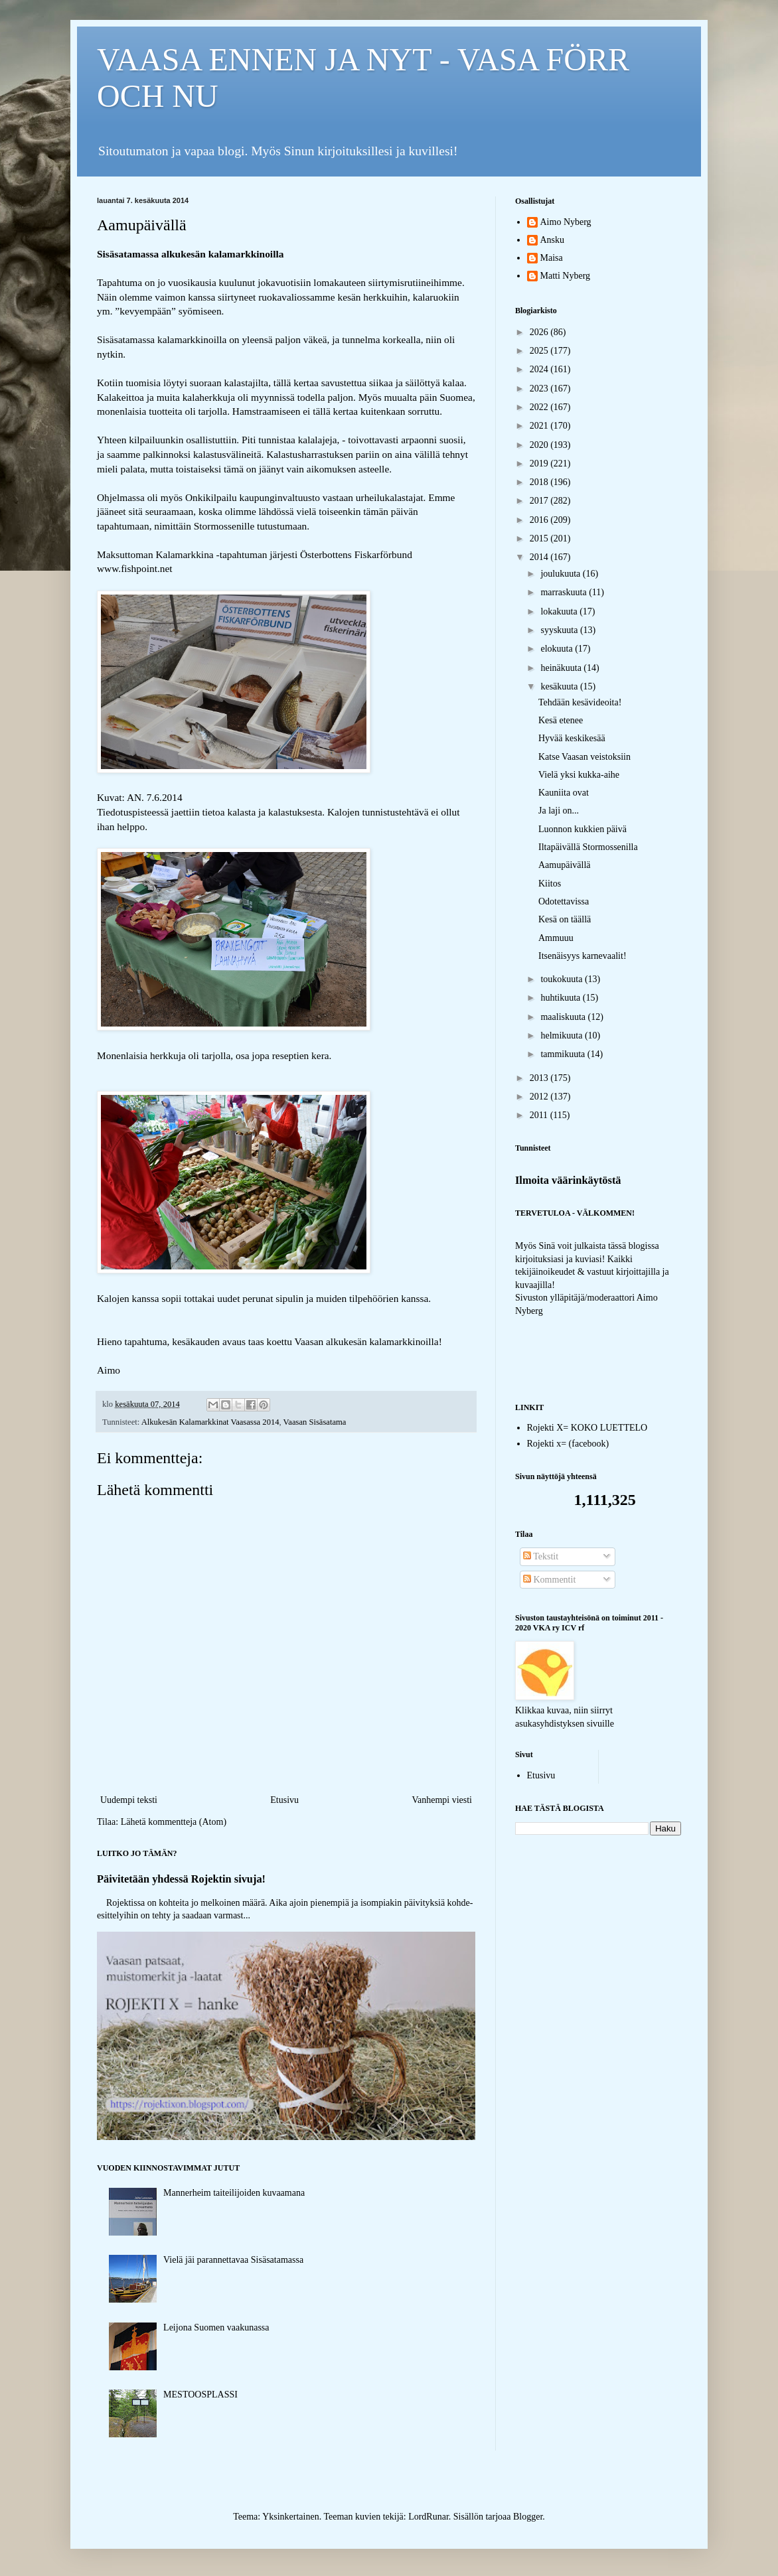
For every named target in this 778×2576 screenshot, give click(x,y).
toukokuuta (562, 979)
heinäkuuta (562, 668)
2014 (540, 557)
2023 (540, 389)
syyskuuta (560, 630)
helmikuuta (562, 1035)
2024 (540, 369)
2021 (540, 426)
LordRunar (428, 2517)
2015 (540, 538)
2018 (540, 482)
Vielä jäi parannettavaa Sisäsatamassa (233, 2260)
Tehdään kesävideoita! (579, 702)
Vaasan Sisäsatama (315, 1422)
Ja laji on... (558, 811)
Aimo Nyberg (565, 222)
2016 (540, 520)
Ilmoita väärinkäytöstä (568, 1180)
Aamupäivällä (564, 865)
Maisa (551, 258)
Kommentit (549, 1580)
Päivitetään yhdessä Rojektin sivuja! (181, 1879)
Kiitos (549, 884)
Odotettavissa (563, 901)
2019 (540, 463)
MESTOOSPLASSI (200, 2394)
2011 (540, 1115)
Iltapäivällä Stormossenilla (588, 847)
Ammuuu (556, 938)
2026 (540, 332)
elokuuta (557, 649)
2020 (540, 445)
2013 (540, 1078)
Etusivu (284, 1800)
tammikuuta (563, 1054)
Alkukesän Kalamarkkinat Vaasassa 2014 (210, 1422)
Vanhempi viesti (442, 1800)
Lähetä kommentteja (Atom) (173, 1822)
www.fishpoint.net (135, 568)
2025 (540, 351)
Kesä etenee (560, 720)
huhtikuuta (561, 998)
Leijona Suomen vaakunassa (216, 2327)
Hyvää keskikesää (571, 738)
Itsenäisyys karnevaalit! (582, 956)
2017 (540, 501)
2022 (540, 407)
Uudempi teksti (128, 1800)
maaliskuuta (563, 1017)
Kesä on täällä (564, 919)
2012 (540, 1097)
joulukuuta (561, 574)
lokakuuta (560, 611)
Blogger (527, 2517)
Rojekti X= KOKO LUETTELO (587, 1428)
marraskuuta (564, 592)
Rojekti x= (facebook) (568, 1444)
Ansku (552, 240)
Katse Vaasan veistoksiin (584, 757)
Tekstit (540, 1556)
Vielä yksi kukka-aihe (578, 775)
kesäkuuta (560, 686)
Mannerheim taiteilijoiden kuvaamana (234, 2193)
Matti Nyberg (565, 276)
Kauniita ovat (563, 793)
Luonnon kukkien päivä (582, 829)
